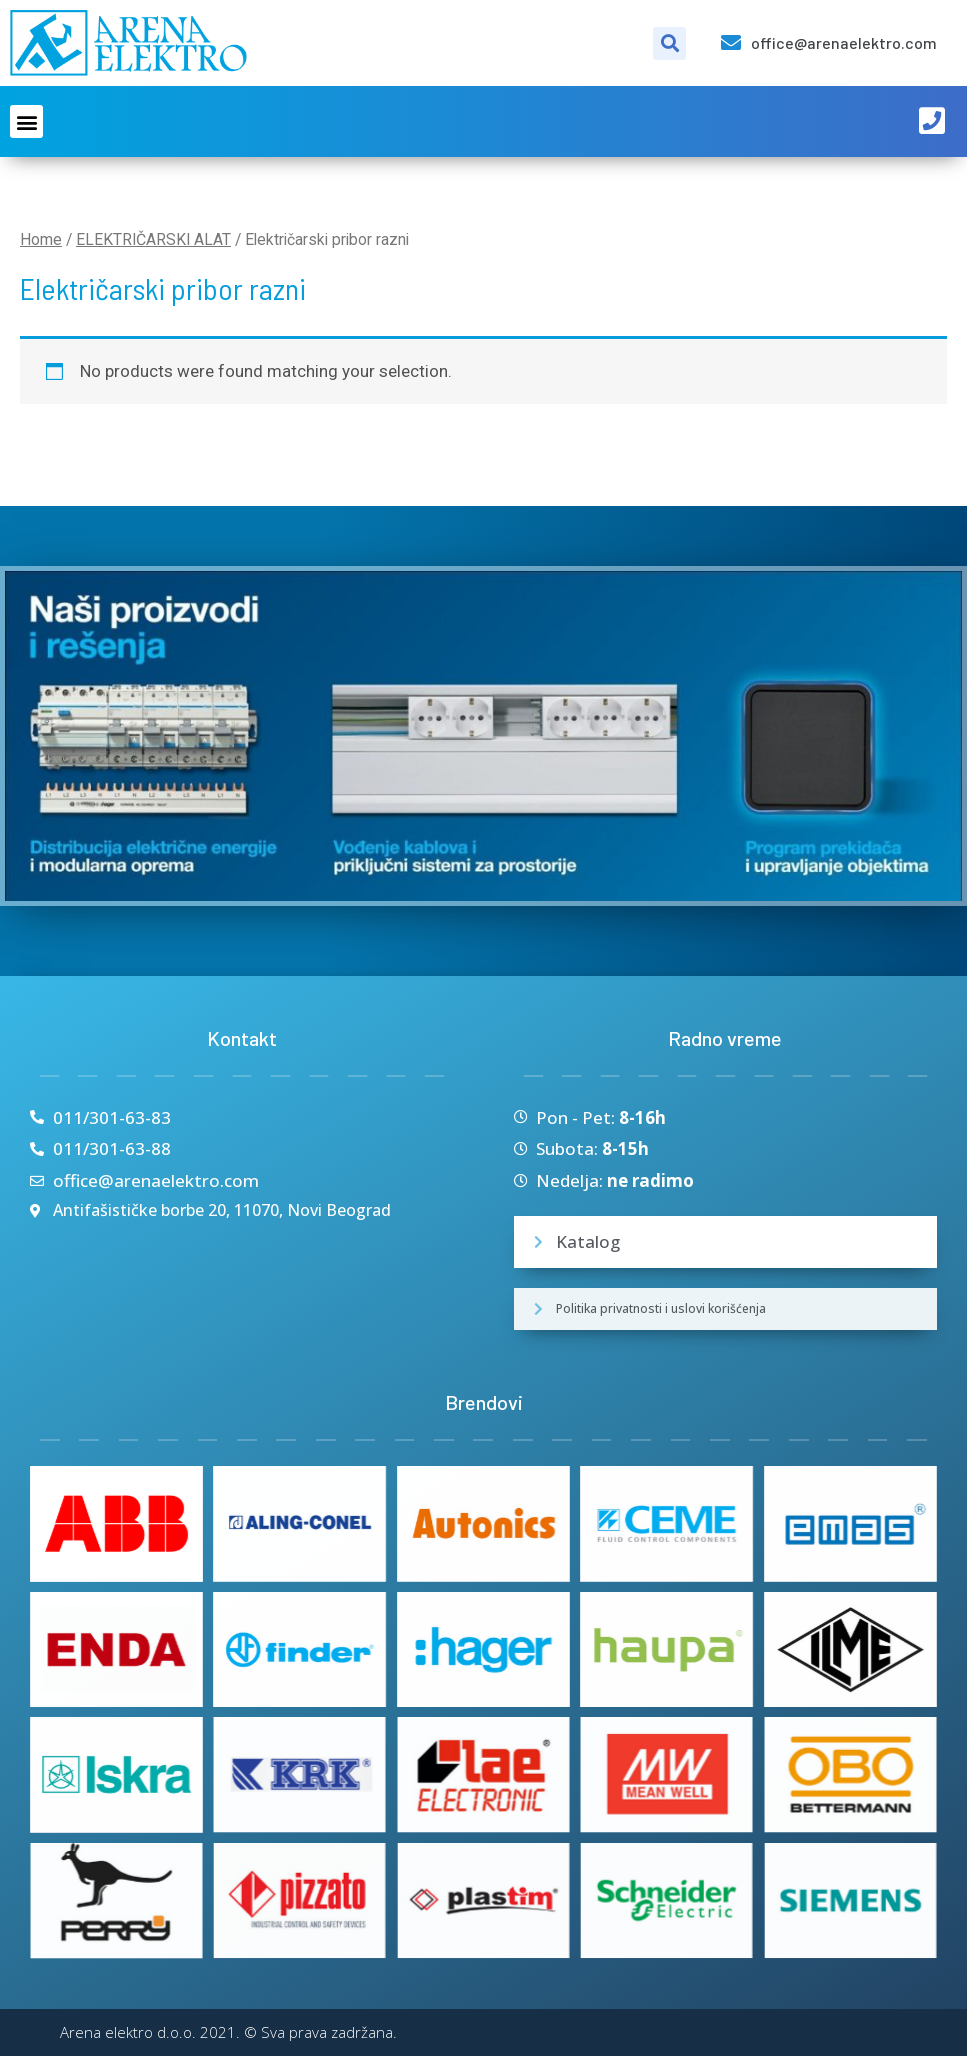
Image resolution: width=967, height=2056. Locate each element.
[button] (26, 121)
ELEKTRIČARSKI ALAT (153, 239)
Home (41, 239)
